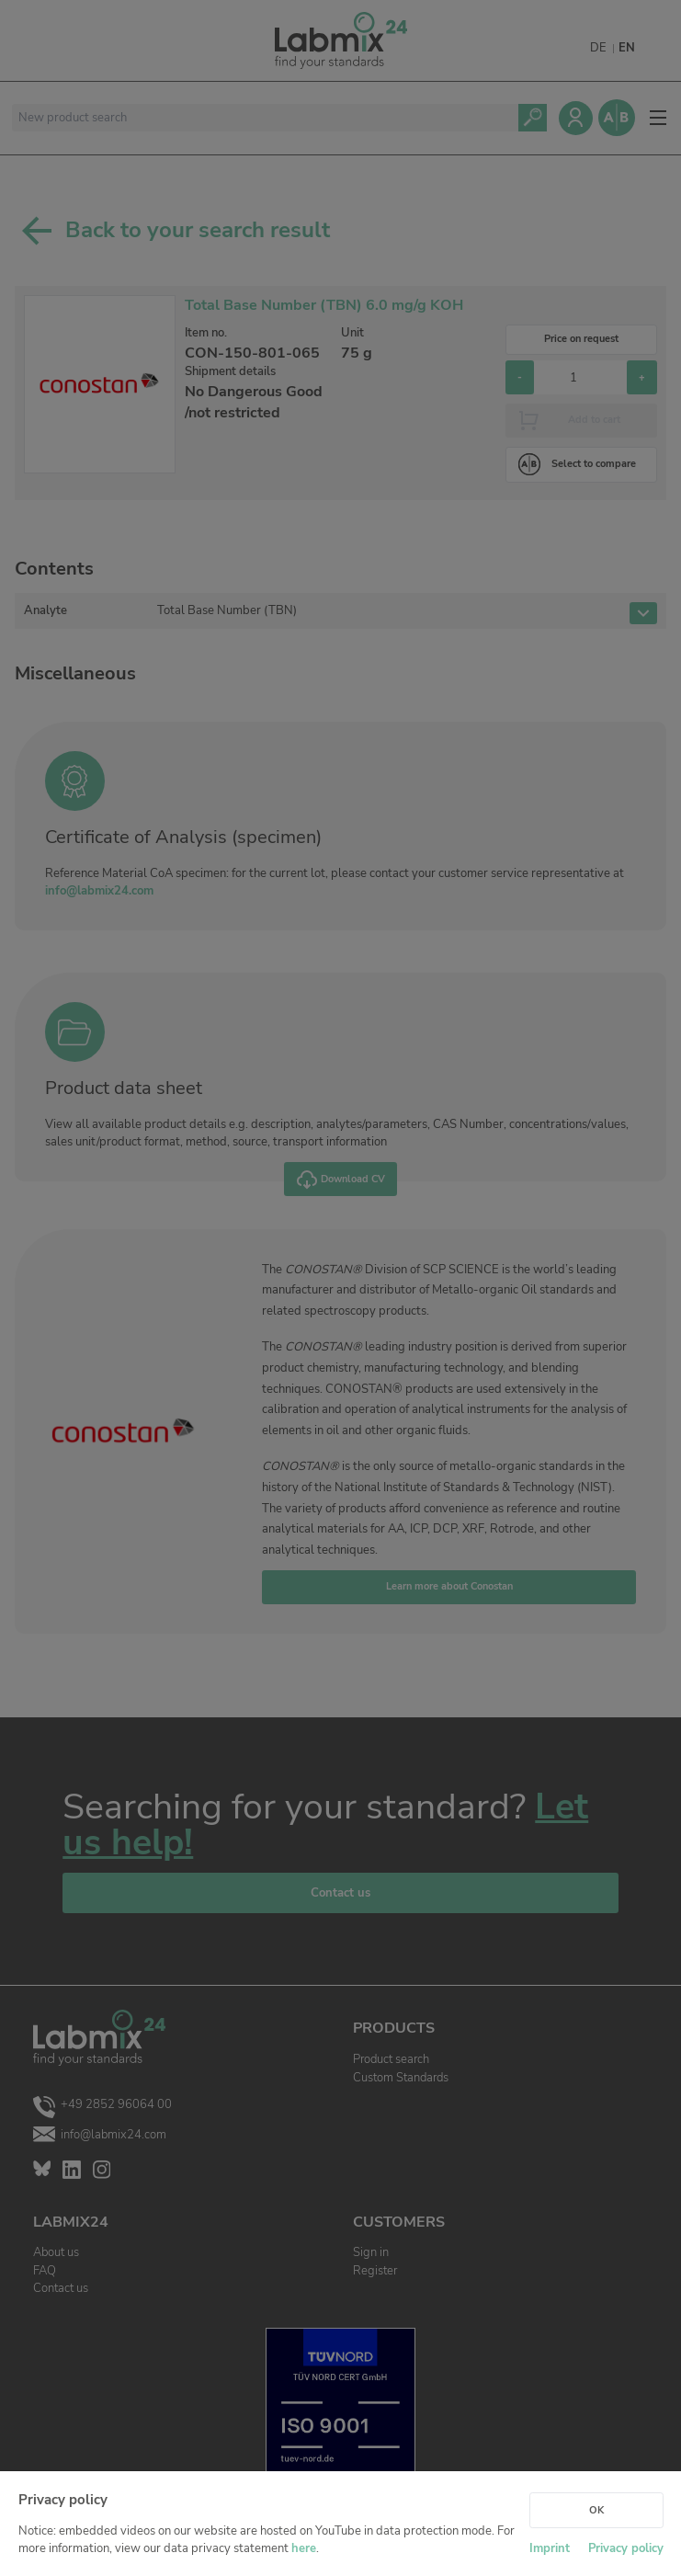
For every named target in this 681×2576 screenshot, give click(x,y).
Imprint (549, 2548)
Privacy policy (626, 2548)
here (303, 2548)
